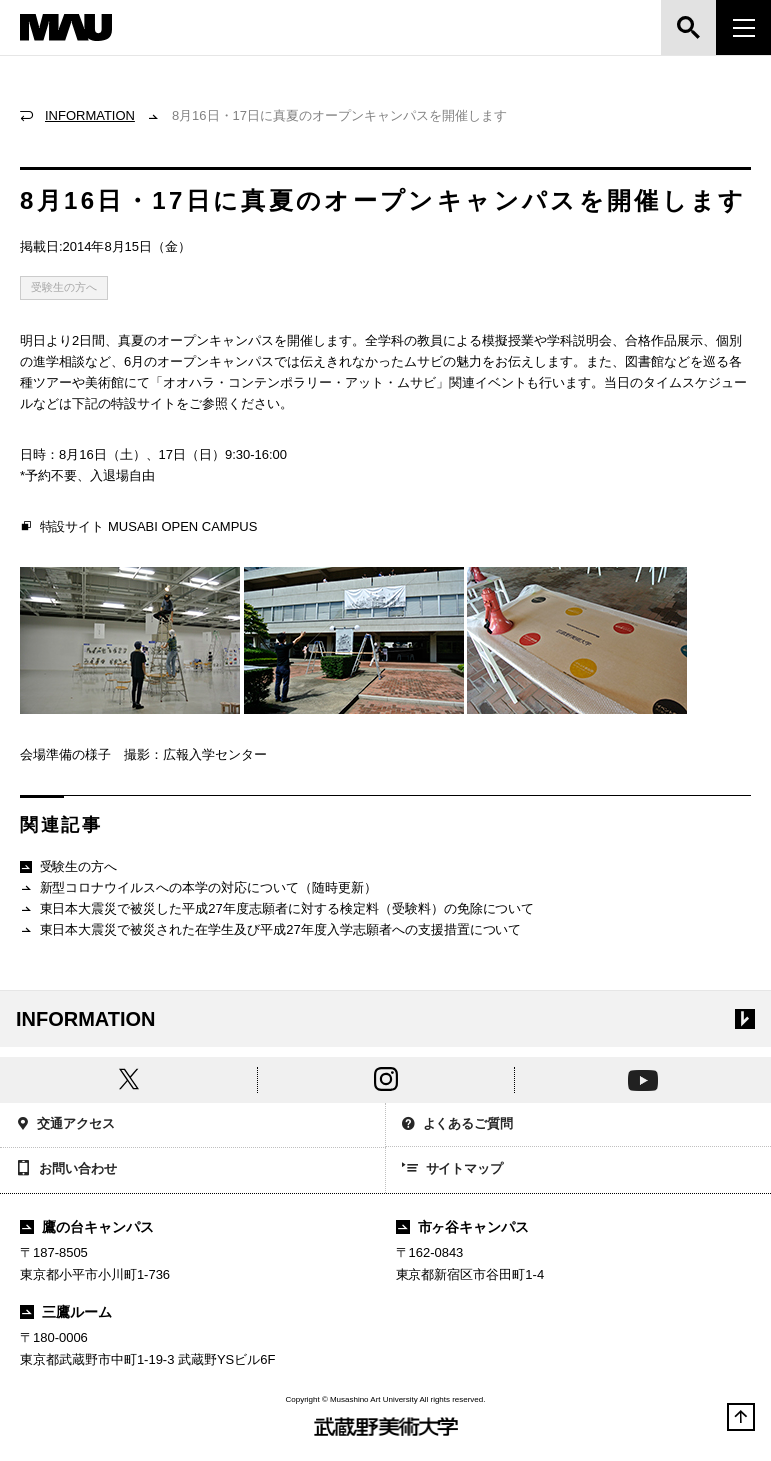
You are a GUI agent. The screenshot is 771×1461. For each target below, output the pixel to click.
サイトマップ (453, 1170)
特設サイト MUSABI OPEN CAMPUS (138, 527)
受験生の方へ (64, 287)
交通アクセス (65, 1125)
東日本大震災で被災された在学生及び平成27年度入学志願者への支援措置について (270, 930)
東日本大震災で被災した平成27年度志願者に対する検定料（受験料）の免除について (277, 909)
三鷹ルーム (66, 1312)
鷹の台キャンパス (87, 1227)
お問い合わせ (66, 1170)
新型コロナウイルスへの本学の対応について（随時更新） (198, 888)
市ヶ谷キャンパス (463, 1227)
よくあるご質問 (458, 1125)
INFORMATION (90, 115)
